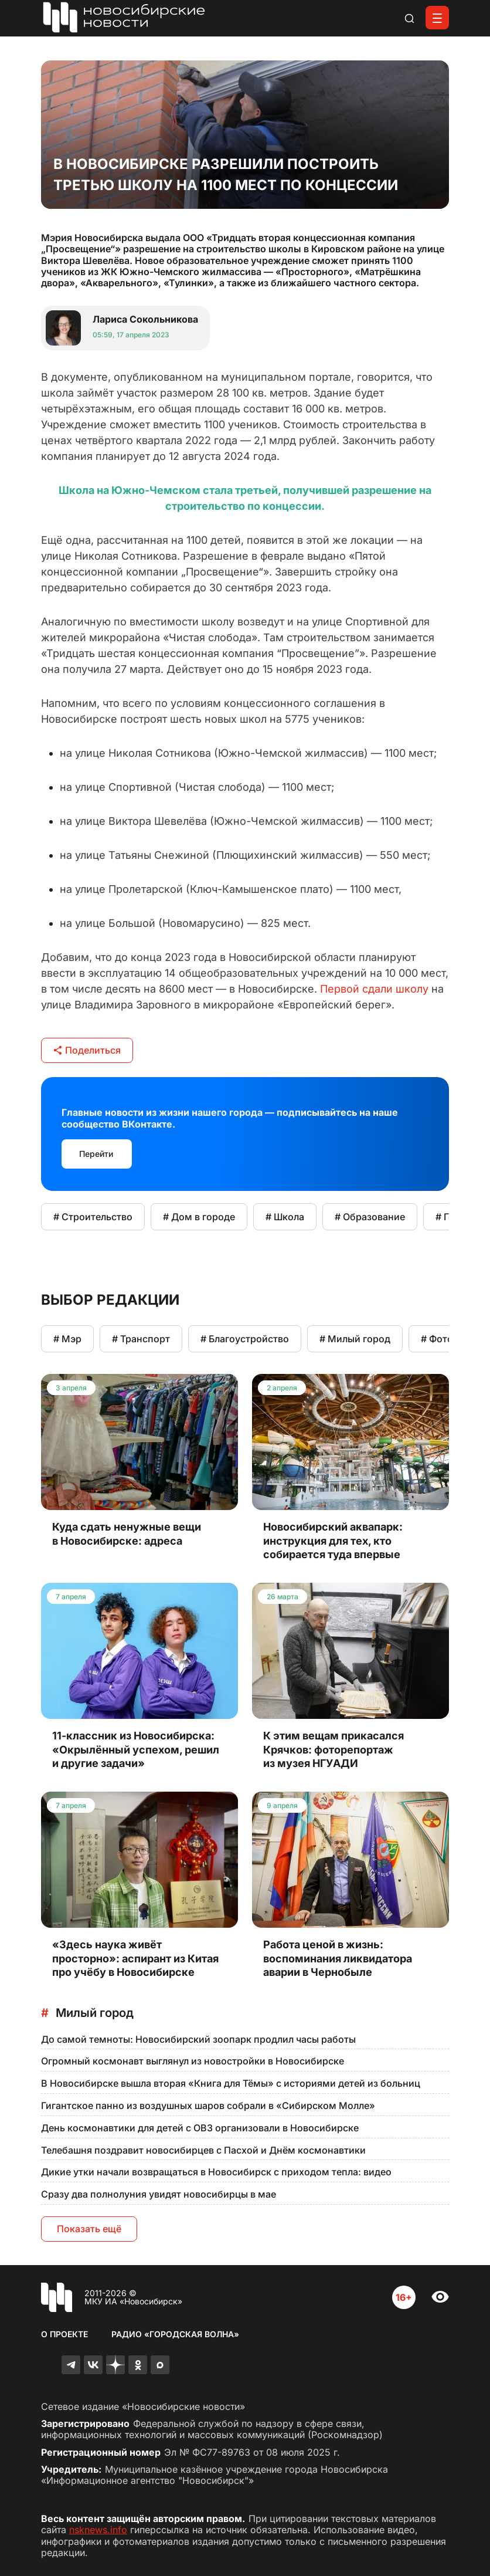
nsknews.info (98, 2530)
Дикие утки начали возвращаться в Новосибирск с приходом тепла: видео (216, 2172)
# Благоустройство (244, 1339)
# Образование (370, 1217)
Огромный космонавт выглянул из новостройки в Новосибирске (192, 2061)
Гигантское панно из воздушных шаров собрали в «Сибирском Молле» (208, 2105)
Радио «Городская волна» (175, 2334)
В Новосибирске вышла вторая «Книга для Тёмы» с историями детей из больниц (230, 2083)
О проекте (64, 2334)
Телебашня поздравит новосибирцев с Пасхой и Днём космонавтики (203, 2150)
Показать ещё (89, 2229)
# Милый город (354, 1339)
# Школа (285, 1217)
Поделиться (87, 1050)
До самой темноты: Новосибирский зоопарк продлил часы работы (198, 2039)
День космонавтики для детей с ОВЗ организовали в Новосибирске (200, 2128)
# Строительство (92, 1217)
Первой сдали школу (374, 989)
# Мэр (67, 1339)
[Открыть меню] (437, 17)
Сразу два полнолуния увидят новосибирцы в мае (158, 2194)
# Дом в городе (199, 1217)
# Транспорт (141, 1339)
